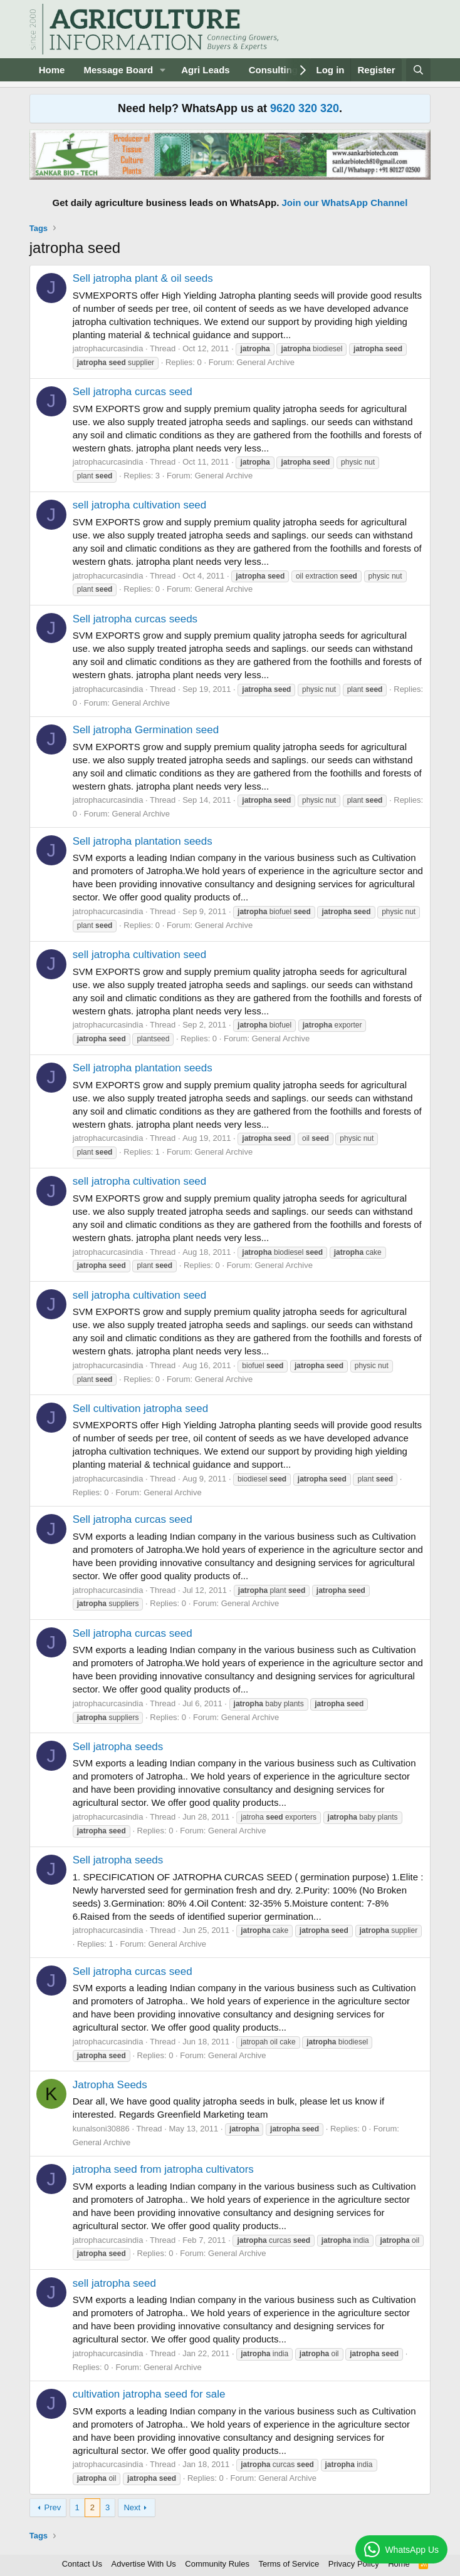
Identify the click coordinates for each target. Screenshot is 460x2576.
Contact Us (82, 2563)
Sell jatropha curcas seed (132, 392)
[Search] (418, 69)
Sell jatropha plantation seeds (142, 841)
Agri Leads (205, 69)
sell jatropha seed (114, 2283)
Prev (52, 2507)
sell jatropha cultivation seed (140, 505)
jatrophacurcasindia (108, 348)
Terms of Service (288, 2563)
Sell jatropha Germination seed (146, 730)
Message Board (118, 69)
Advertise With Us (144, 2563)
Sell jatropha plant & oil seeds (143, 278)
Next (131, 2507)
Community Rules (217, 2563)
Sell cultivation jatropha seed (140, 1408)
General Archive (265, 362)
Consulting (273, 69)
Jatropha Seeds (110, 2085)
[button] (163, 69)
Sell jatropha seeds (118, 1747)
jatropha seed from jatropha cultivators (163, 2169)
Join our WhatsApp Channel (345, 202)
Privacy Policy (353, 2563)
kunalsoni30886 (101, 2128)
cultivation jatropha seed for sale (149, 2394)
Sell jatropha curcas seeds (135, 619)
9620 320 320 (304, 108)
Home (52, 69)
